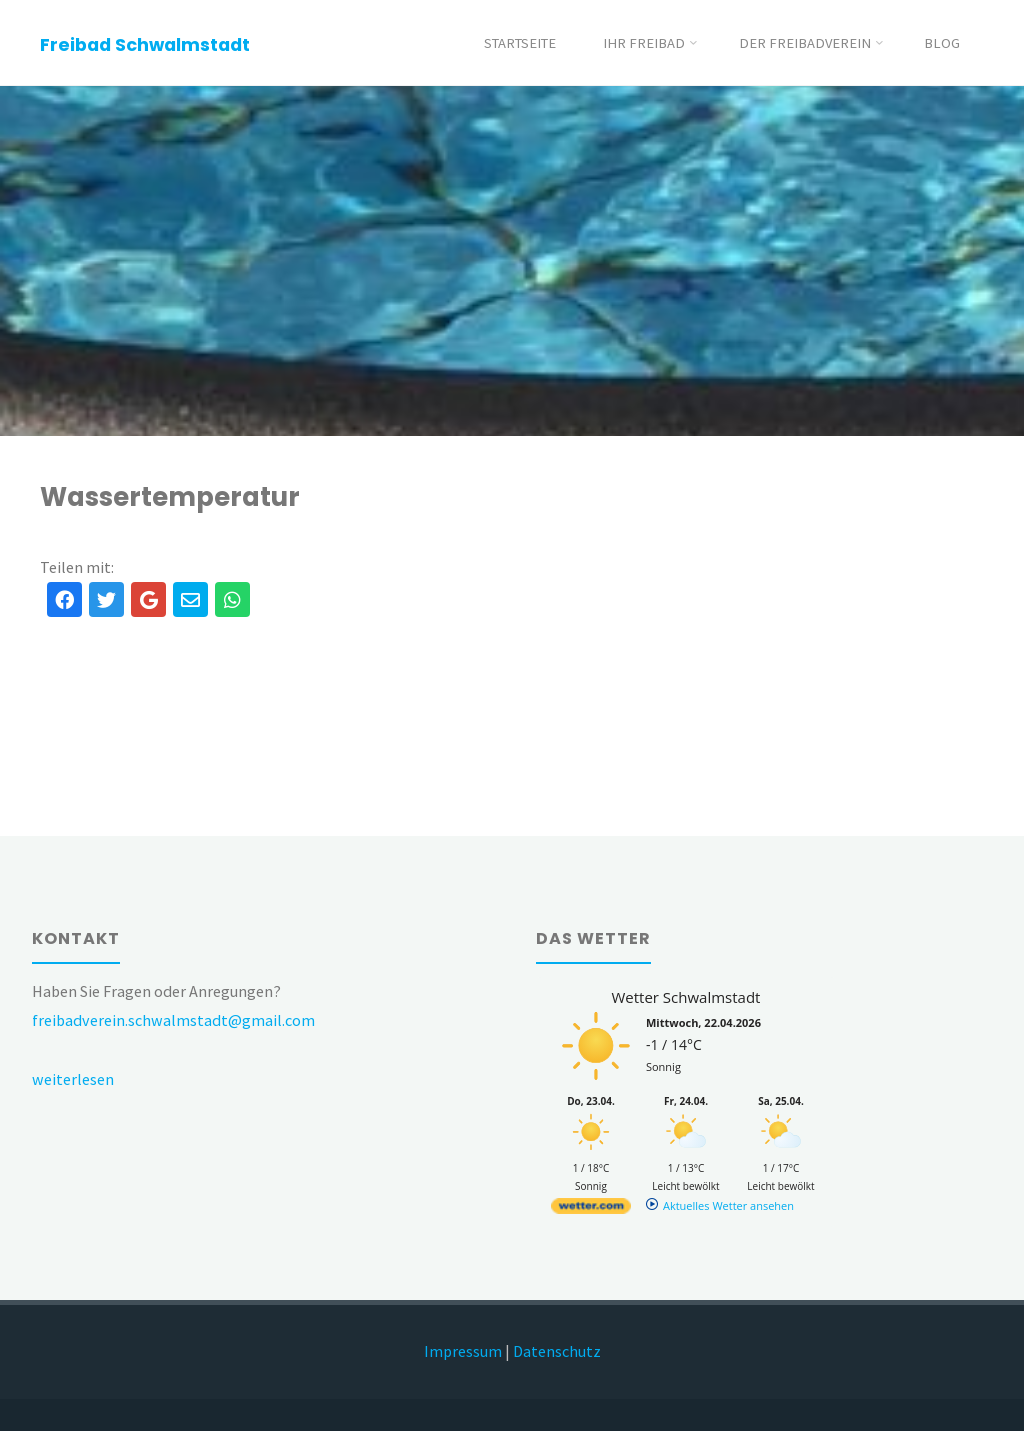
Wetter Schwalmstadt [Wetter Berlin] (685, 997)
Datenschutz (557, 1351)
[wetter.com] (591, 1209)
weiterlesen (73, 1079)
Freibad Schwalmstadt (145, 44)
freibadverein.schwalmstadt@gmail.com (173, 1020)
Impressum (463, 1351)
